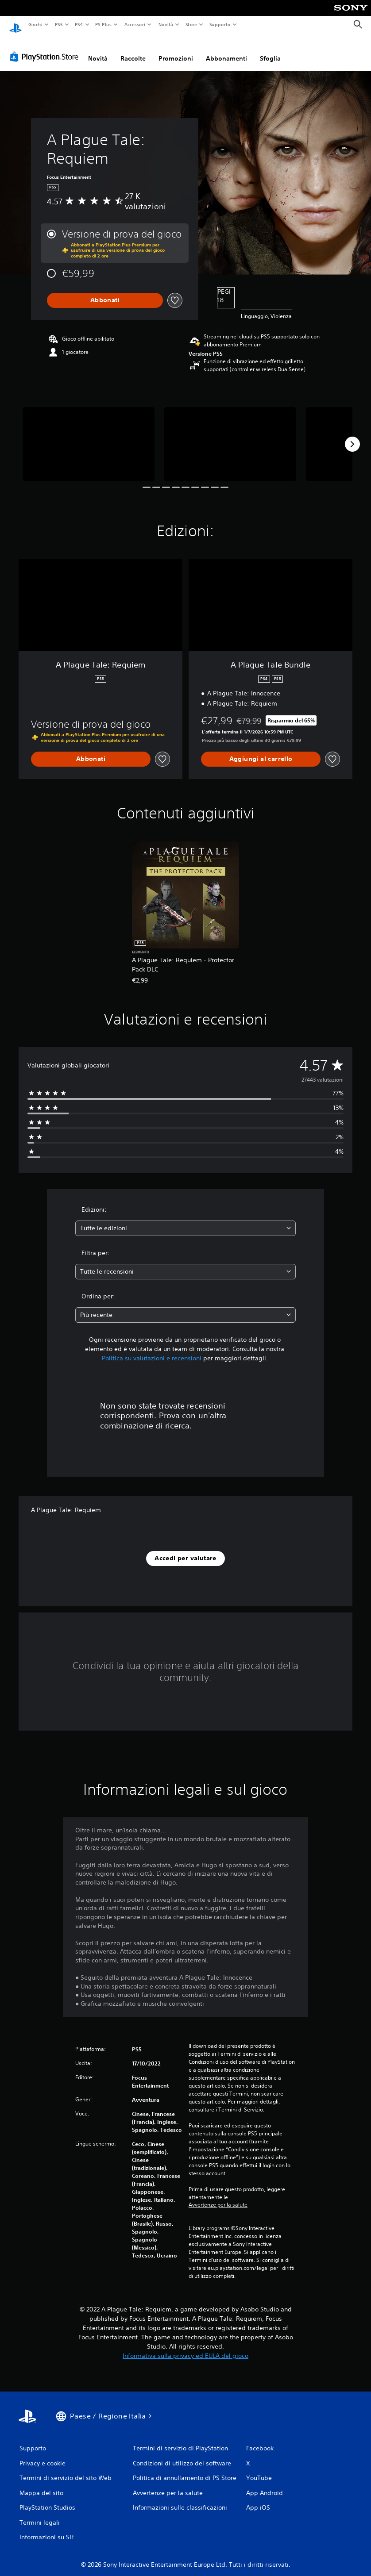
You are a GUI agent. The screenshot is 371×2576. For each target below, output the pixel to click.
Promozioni (175, 50)
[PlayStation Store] (46, 48)
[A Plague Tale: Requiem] (89, 436)
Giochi (35, 24)
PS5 (59, 24)
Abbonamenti (226, 50)
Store (191, 24)
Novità (165, 24)
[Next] (352, 435)
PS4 (79, 24)
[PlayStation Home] (15, 25)
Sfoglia (270, 50)
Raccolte (133, 50)
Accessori (134, 24)
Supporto (220, 24)
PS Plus (103, 24)
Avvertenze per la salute (218, 2196)
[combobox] (185, 1220)
